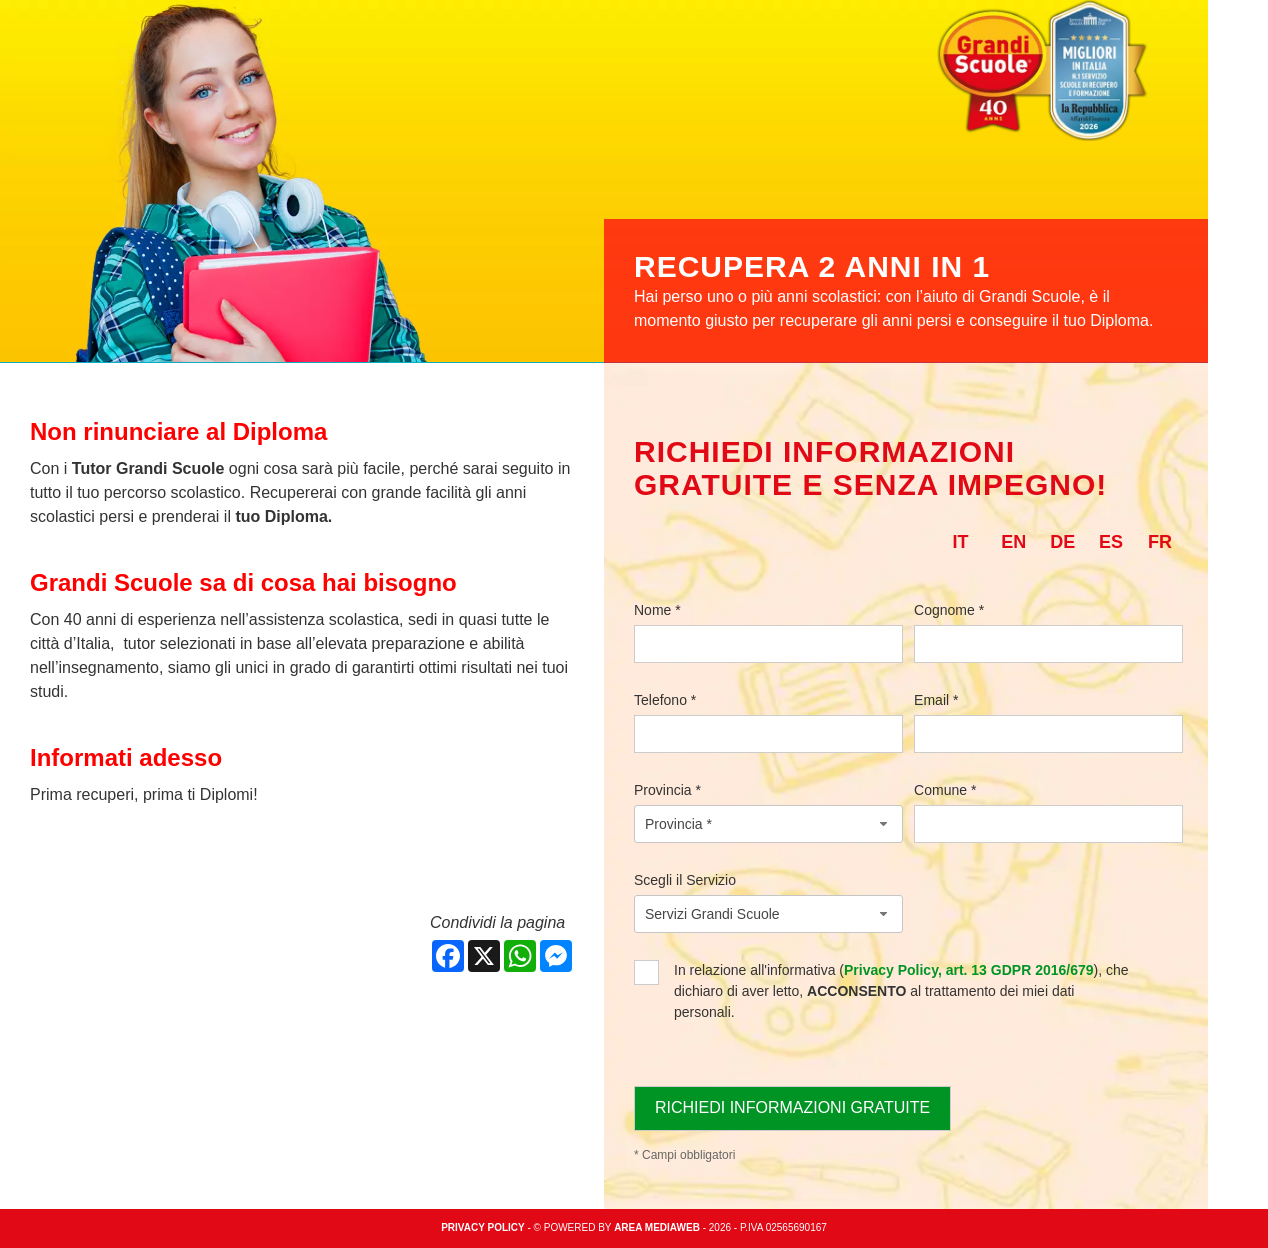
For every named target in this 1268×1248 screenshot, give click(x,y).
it (960, 542)
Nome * (657, 610)
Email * (936, 700)
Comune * (945, 790)
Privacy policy (483, 1227)
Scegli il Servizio (685, 880)
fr (1160, 542)
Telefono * (665, 700)
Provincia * (667, 790)
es (1111, 542)
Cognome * (949, 610)
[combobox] (768, 824)
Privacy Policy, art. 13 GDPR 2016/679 (969, 970)
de (1062, 542)
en (1013, 542)
